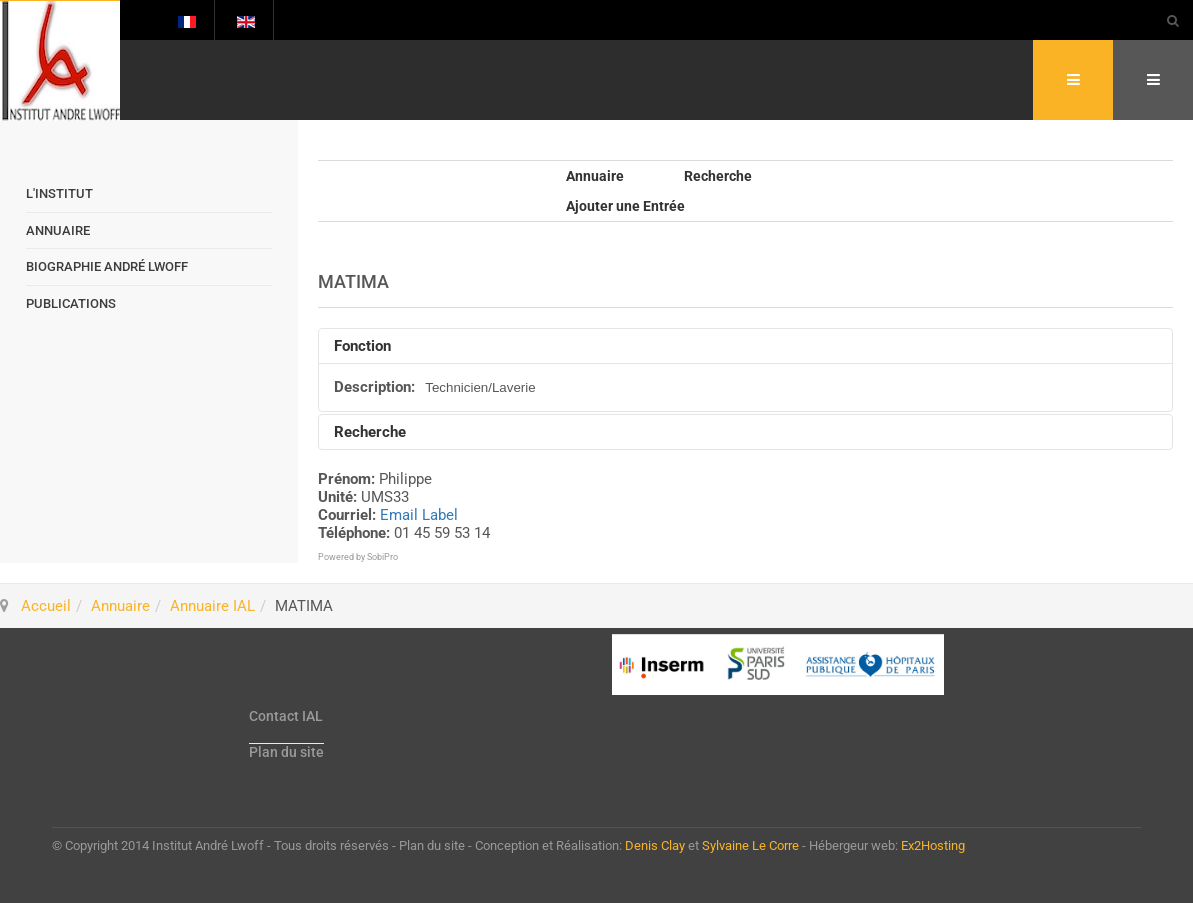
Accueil (46, 606)
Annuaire (595, 176)
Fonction (362, 346)
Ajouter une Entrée (625, 206)
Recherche (718, 176)
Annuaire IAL (212, 606)
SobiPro (382, 557)
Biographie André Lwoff (107, 266)
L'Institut (59, 193)
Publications (71, 303)
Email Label (419, 515)
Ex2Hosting (933, 845)
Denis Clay (655, 845)
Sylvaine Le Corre (750, 845)
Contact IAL (286, 716)
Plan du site (286, 752)
